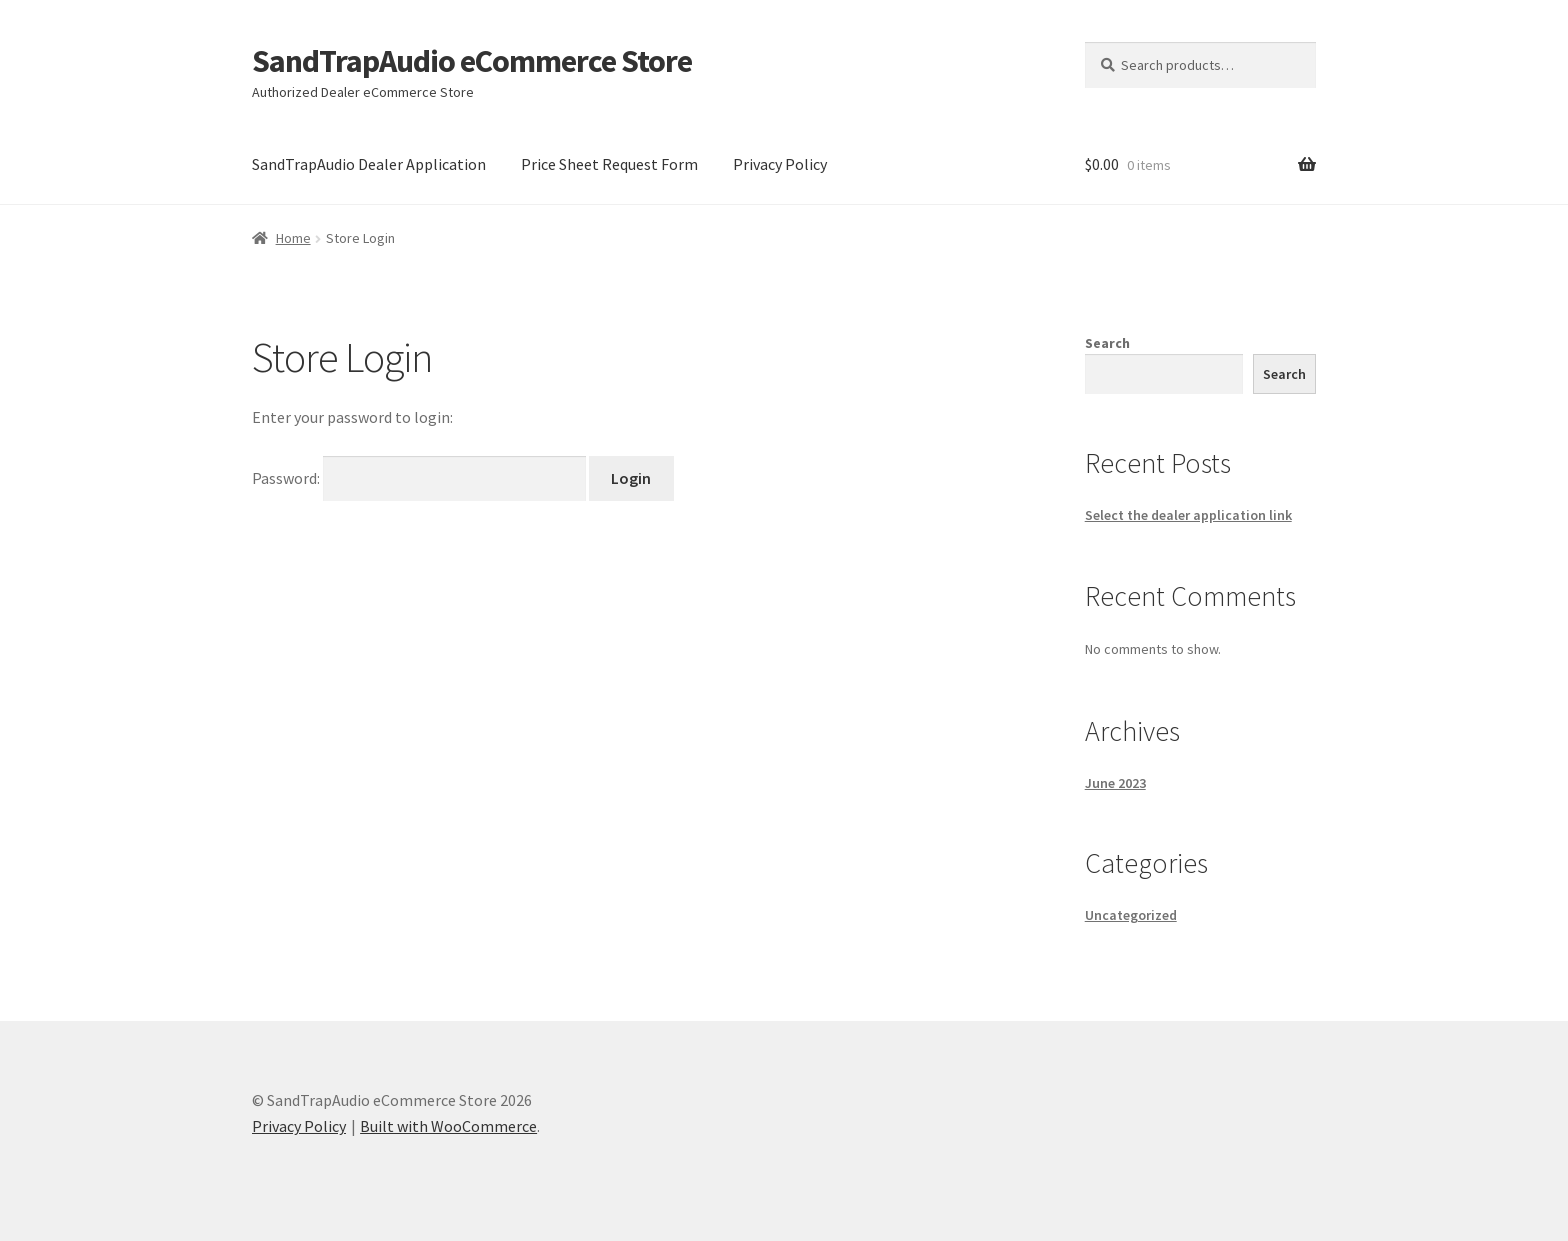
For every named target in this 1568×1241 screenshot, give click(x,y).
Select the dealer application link (1188, 515)
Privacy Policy (780, 164)
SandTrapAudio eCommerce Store (472, 61)
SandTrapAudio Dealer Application (369, 164)
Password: (420, 478)
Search (1107, 343)
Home (293, 238)
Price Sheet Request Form (609, 164)
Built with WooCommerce (448, 1126)
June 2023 (1115, 783)
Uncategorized (1131, 915)
